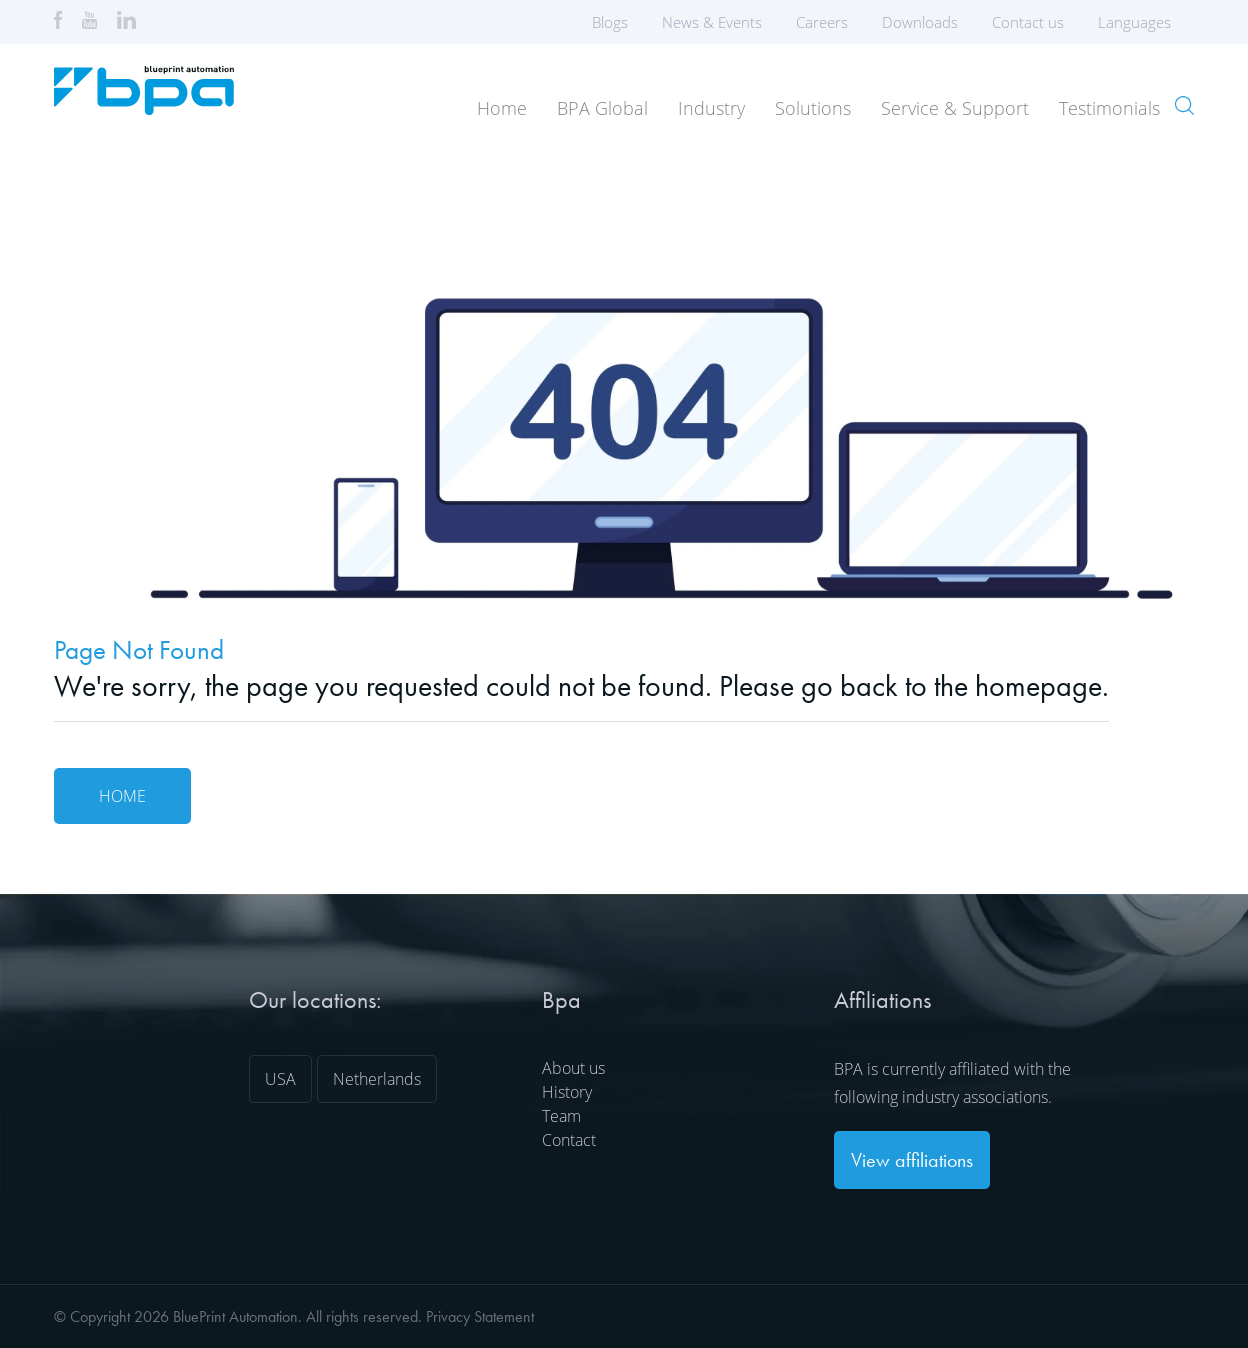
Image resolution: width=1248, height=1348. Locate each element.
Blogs (610, 22)
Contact (569, 1140)
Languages (1141, 22)
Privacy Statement (480, 1316)
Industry (711, 108)
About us (573, 1068)
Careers (822, 22)
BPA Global (602, 108)
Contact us (1028, 22)
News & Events (712, 22)
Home (502, 108)
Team (561, 1116)
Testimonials (1109, 108)
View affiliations (912, 1160)
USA (280, 1079)
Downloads (920, 22)
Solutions (813, 108)
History (567, 1092)
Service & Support (955, 108)
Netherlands (377, 1079)
